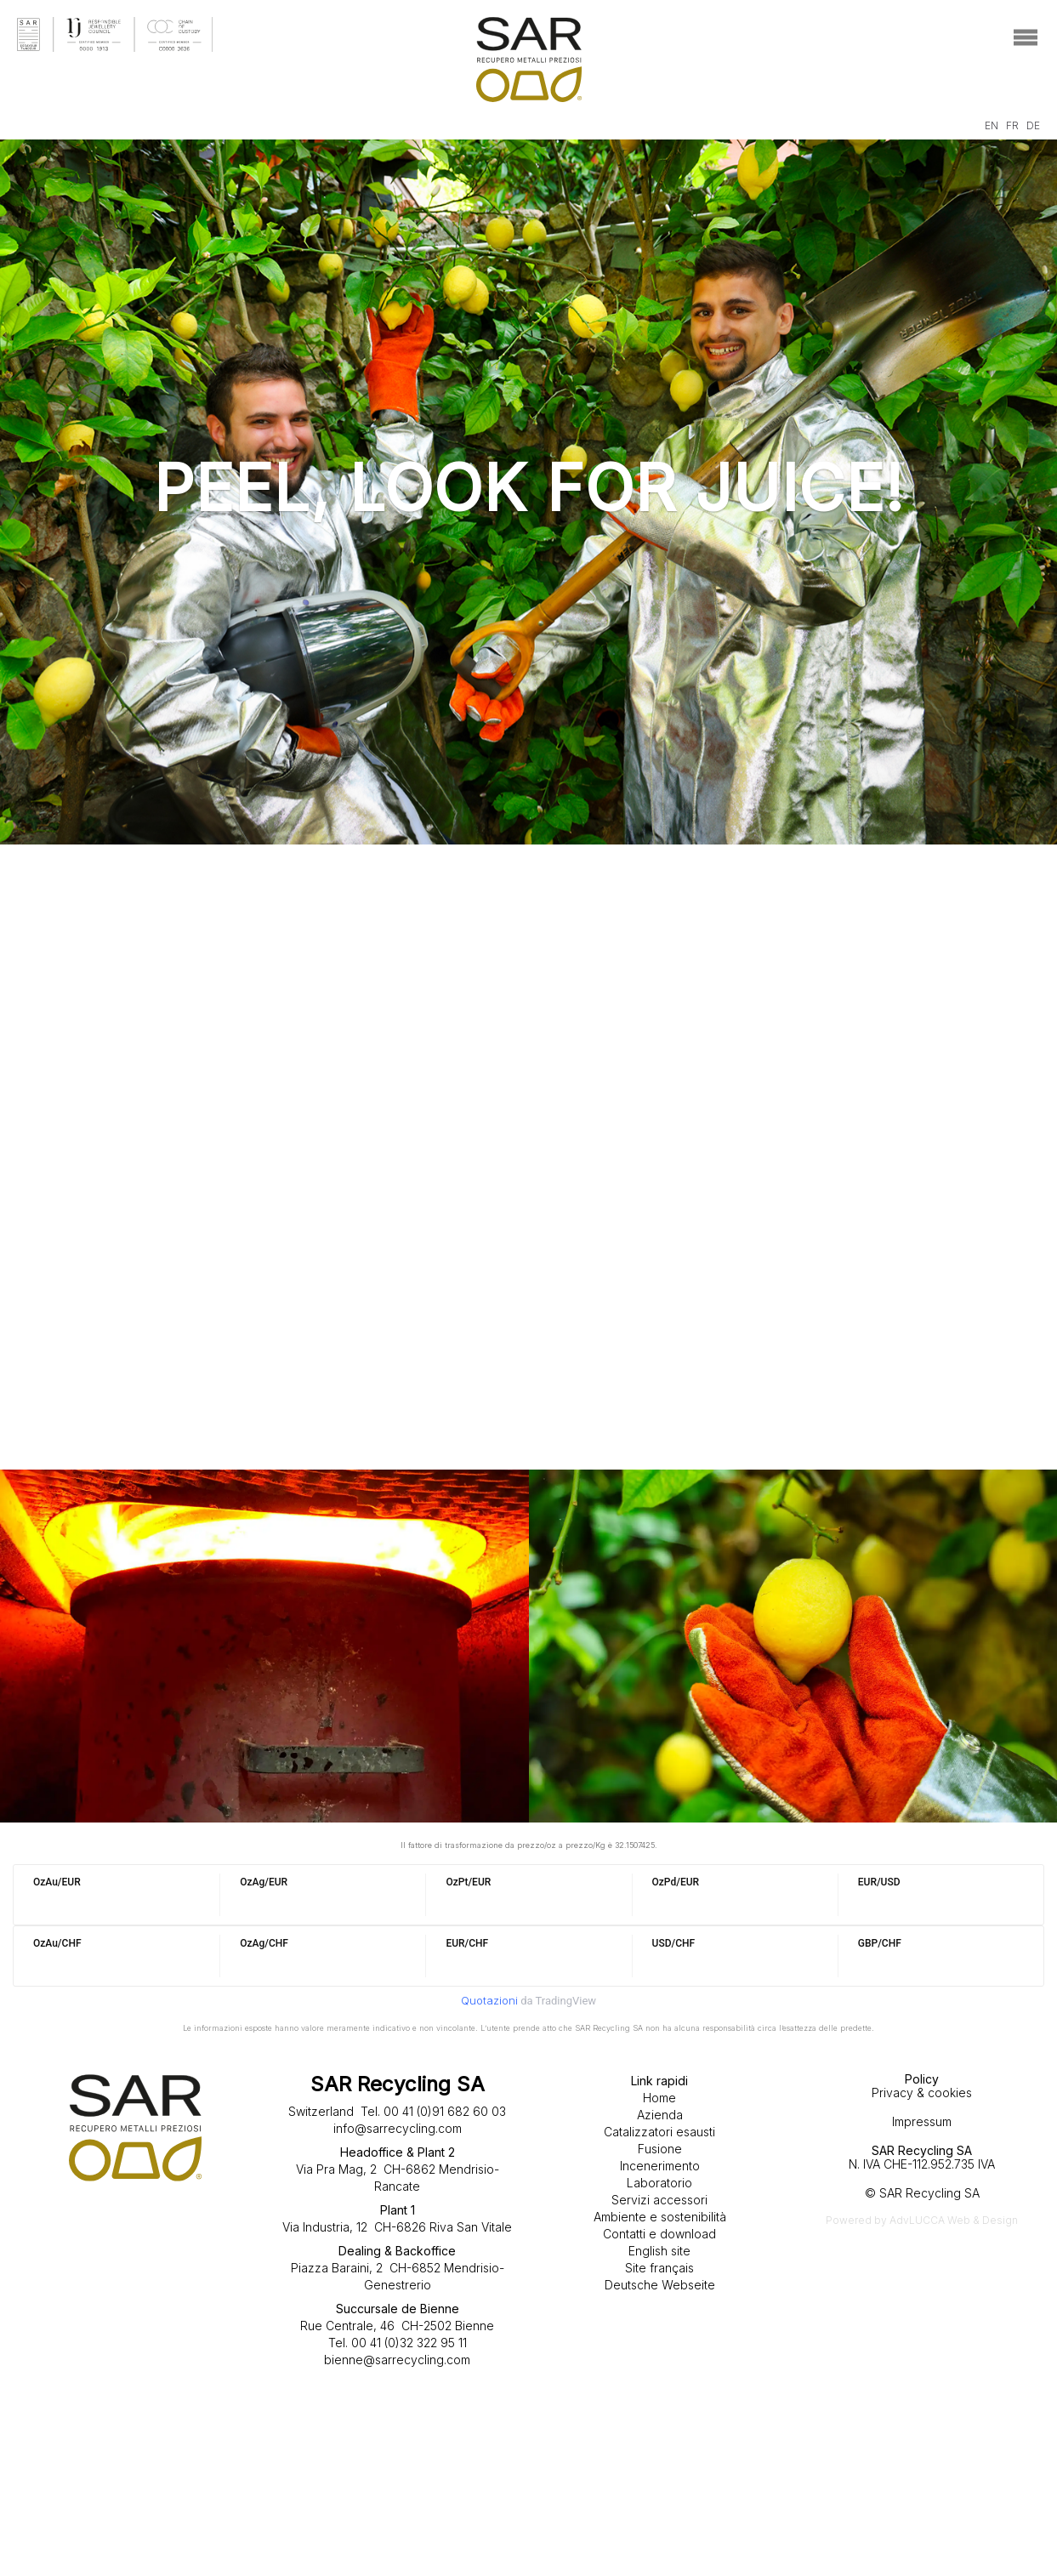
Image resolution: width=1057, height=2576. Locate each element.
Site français (659, 2267)
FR (1012, 125)
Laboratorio (659, 2182)
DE (1033, 125)
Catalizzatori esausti (659, 2131)
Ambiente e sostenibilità (660, 2216)
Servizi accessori (659, 2199)
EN (991, 125)
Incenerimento (660, 2165)
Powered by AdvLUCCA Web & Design (922, 2220)
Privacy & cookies (922, 2092)
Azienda (660, 2114)
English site (659, 2250)
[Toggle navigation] (1025, 38)
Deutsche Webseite (660, 2284)
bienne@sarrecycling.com (397, 2359)
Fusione (660, 2148)
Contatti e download (659, 2233)
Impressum (922, 2121)
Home (659, 2097)
